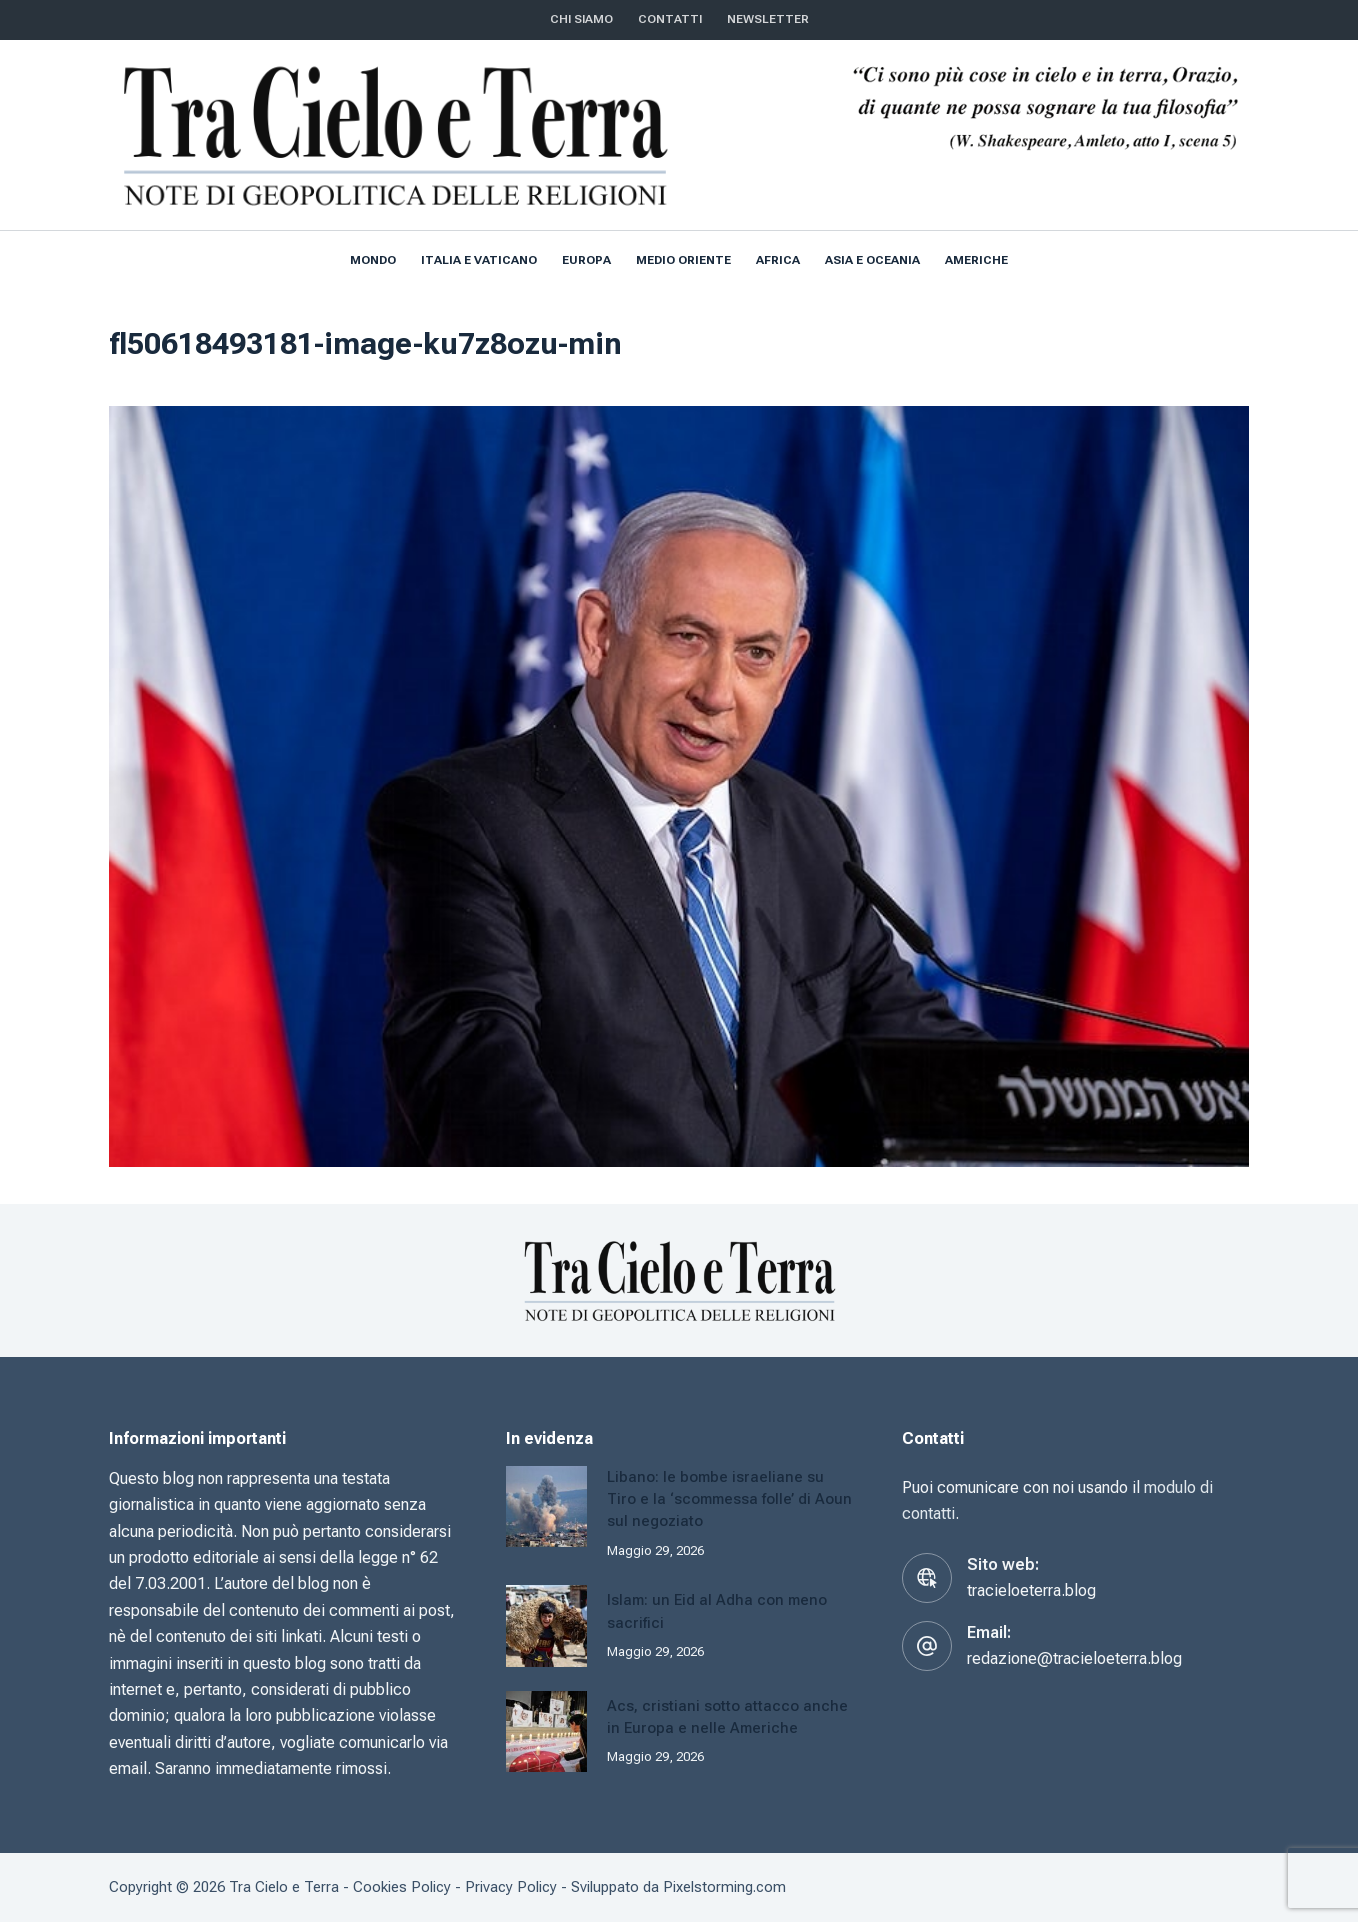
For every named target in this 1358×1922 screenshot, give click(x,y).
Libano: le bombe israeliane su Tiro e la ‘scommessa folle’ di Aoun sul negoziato (729, 1499)
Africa (778, 260)
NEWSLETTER (768, 19)
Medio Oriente (683, 260)
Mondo (373, 260)
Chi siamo (581, 19)
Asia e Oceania (872, 260)
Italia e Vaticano (479, 260)
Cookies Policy (402, 1887)
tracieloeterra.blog (1031, 1590)
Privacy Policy (511, 1887)
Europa (586, 260)
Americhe (976, 260)
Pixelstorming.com (724, 1887)
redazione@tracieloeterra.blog (1074, 1658)
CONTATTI (670, 19)
